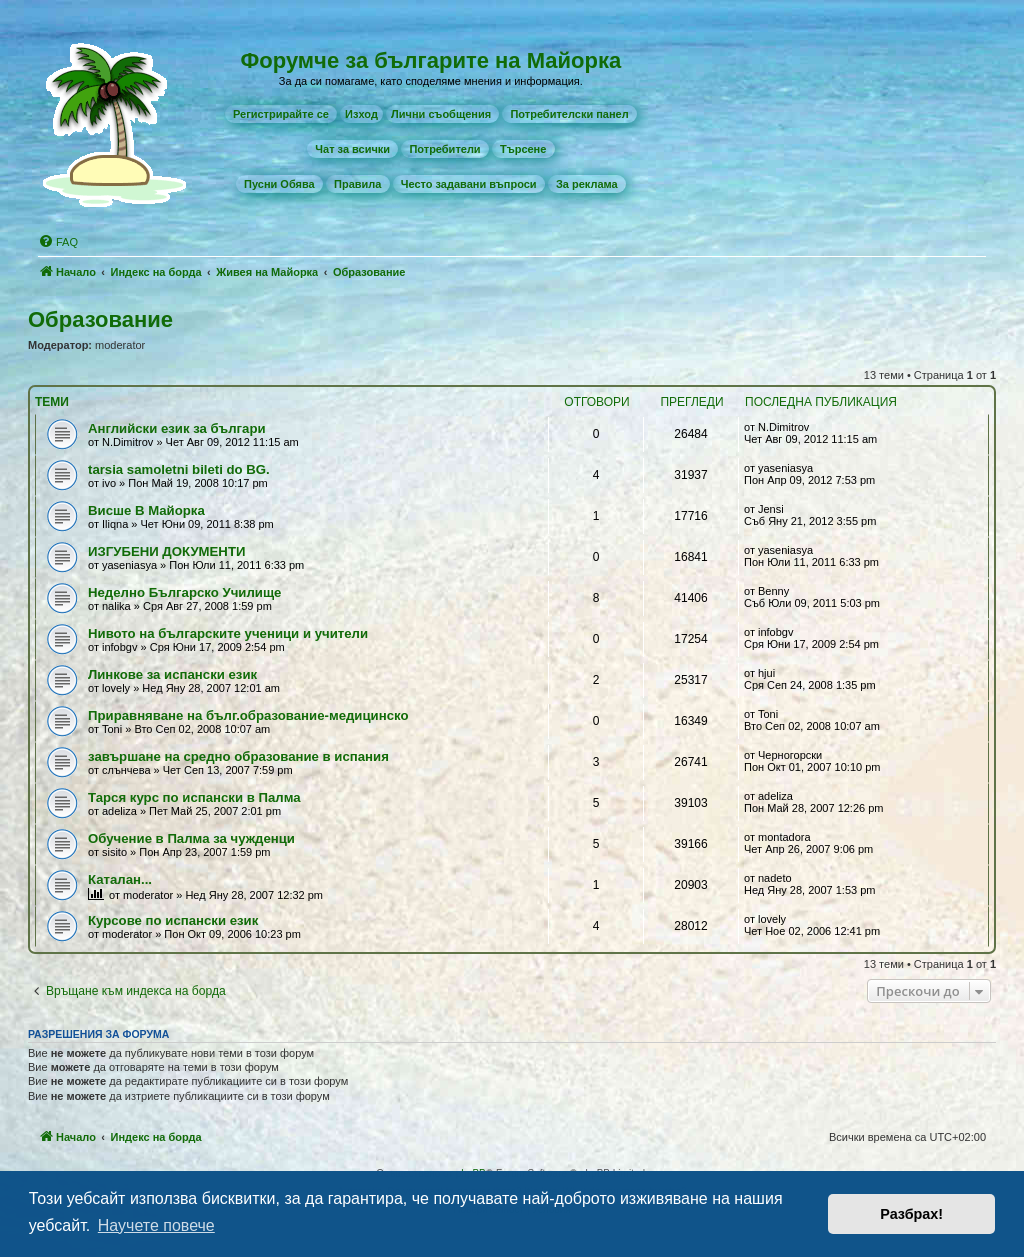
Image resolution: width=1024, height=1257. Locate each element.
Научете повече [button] (156, 1225)
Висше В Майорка (146, 510)
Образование (100, 319)
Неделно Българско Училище (184, 592)
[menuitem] (281, 114)
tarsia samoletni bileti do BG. (179, 469)
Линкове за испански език (172, 674)
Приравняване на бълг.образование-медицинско (248, 715)
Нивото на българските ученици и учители (228, 633)
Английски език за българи (177, 428)
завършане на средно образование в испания (238, 756)
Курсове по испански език (173, 920)
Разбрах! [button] (911, 1214)
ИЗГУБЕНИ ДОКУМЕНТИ (166, 551)
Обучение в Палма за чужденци (191, 838)
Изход (361, 114)
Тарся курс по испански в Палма (194, 797)
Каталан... (120, 879)
